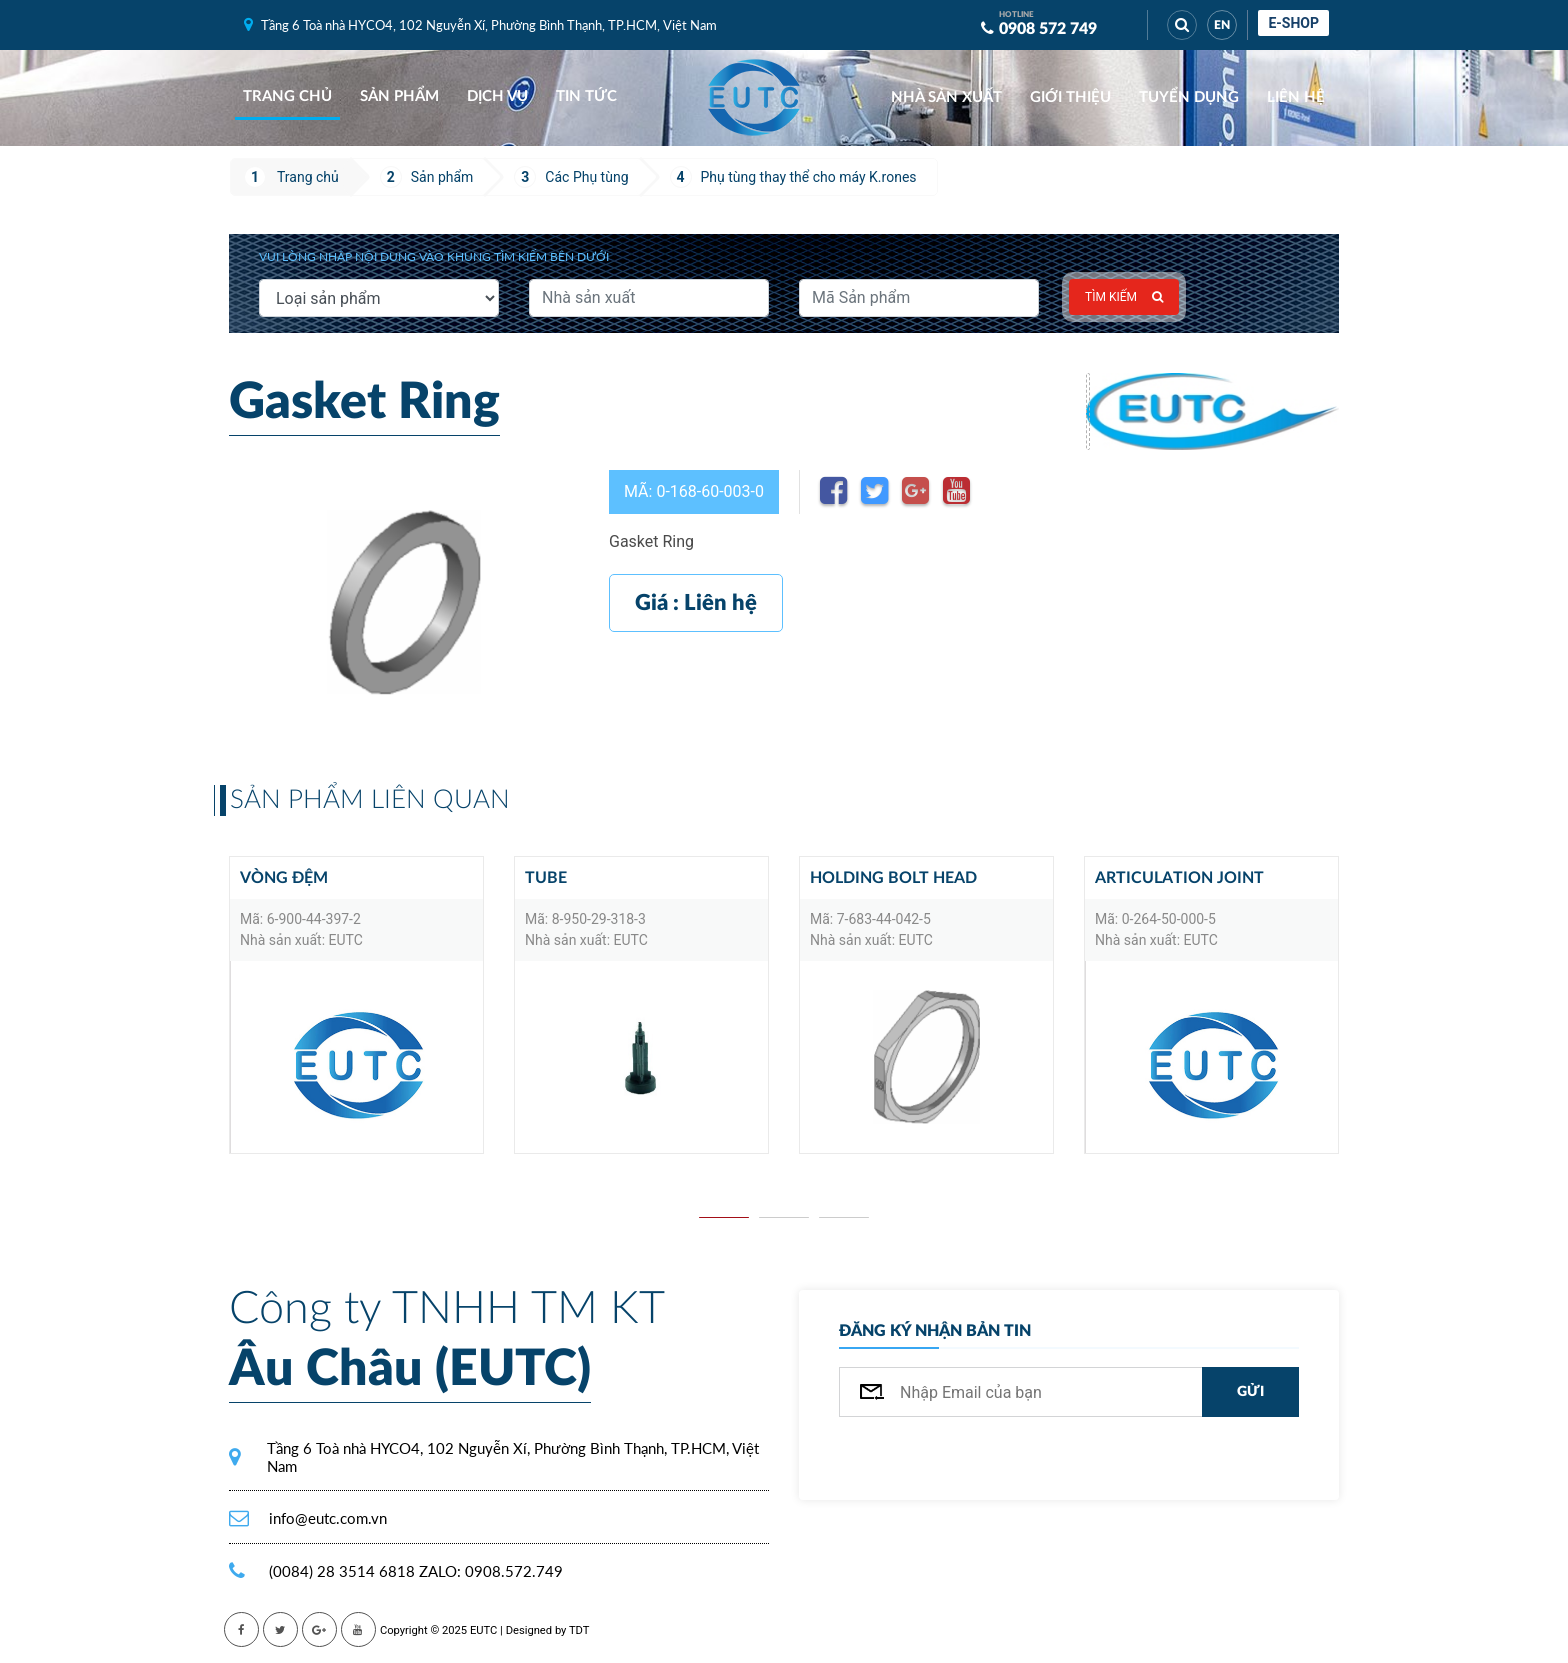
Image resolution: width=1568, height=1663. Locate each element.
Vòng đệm (284, 878)
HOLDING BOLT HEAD (893, 878)
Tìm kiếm (1124, 297)
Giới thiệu (1070, 97)
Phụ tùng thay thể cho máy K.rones (809, 177)
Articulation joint (1179, 878)
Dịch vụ (497, 96)
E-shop (1293, 23)
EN (1222, 25)
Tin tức (586, 96)
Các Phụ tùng (586, 177)
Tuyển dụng (1189, 97)
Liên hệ (1296, 97)
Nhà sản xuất (946, 97)
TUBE (546, 878)
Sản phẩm (399, 96)
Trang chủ (287, 96)
